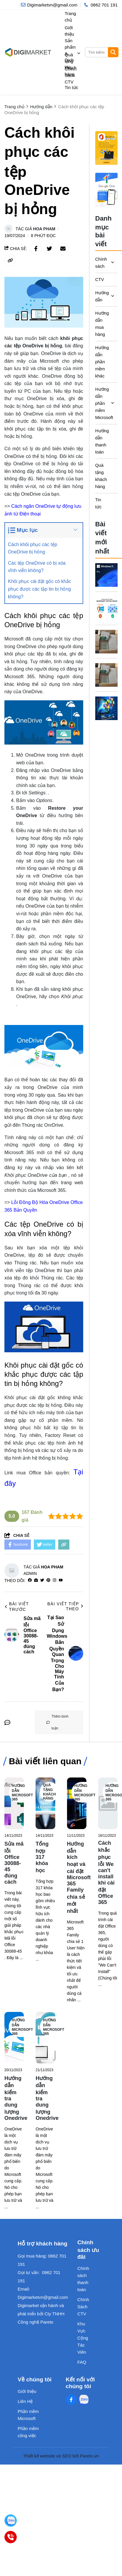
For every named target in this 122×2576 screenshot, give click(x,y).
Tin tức (71, 87)
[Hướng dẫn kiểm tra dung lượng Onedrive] (14, 2038)
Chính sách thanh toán (83, 2279)
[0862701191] (10, 2537)
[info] (49, 4)
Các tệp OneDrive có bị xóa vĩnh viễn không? (37, 567)
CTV (99, 279)
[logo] (27, 52)
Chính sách (101, 263)
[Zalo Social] (83, 2399)
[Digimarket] (10, 2520)
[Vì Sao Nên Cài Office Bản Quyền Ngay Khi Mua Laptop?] (107, 641)
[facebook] (30, 1580)
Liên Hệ (25, 2401)
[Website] (36, 1580)
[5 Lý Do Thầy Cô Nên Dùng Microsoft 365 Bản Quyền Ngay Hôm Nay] (107, 708)
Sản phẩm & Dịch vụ (73, 54)
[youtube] (61, 1580)
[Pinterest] (48, 1580)
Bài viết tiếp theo (65, 1606)
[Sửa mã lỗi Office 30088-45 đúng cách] (14, 1803)
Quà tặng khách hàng (70, 65)
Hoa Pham (44, 228)
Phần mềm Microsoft (28, 2415)
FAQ (81, 2362)
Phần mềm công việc (28, 2432)
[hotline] (100, 5)
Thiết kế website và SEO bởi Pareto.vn (61, 2455)
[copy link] (10, 260)
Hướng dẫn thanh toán (101, 441)
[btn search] (113, 52)
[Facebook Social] (71, 2399)
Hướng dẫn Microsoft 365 (22, 1792)
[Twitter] (42, 1580)
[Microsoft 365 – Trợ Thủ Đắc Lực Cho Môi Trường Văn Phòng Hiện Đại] (107, 675)
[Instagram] (54, 1580)
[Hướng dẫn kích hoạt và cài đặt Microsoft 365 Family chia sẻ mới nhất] (76, 1803)
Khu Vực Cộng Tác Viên (82, 2338)
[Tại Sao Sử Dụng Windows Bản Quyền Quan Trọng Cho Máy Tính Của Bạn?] (107, 575)
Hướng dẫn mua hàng (101, 323)
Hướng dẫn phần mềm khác (101, 361)
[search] (101, 52)
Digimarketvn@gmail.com (43, 2297)
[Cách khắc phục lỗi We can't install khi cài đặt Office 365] (108, 1803)
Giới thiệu (69, 31)
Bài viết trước (16, 1606)
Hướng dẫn (101, 296)
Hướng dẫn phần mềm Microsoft (101, 403)
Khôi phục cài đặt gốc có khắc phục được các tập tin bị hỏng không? (39, 589)
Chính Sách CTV (70, 75)
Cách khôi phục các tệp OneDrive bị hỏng (32, 548)
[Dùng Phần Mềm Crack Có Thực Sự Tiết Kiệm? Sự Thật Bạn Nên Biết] (107, 608)
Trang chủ (70, 16)
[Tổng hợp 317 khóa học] (45, 1803)
